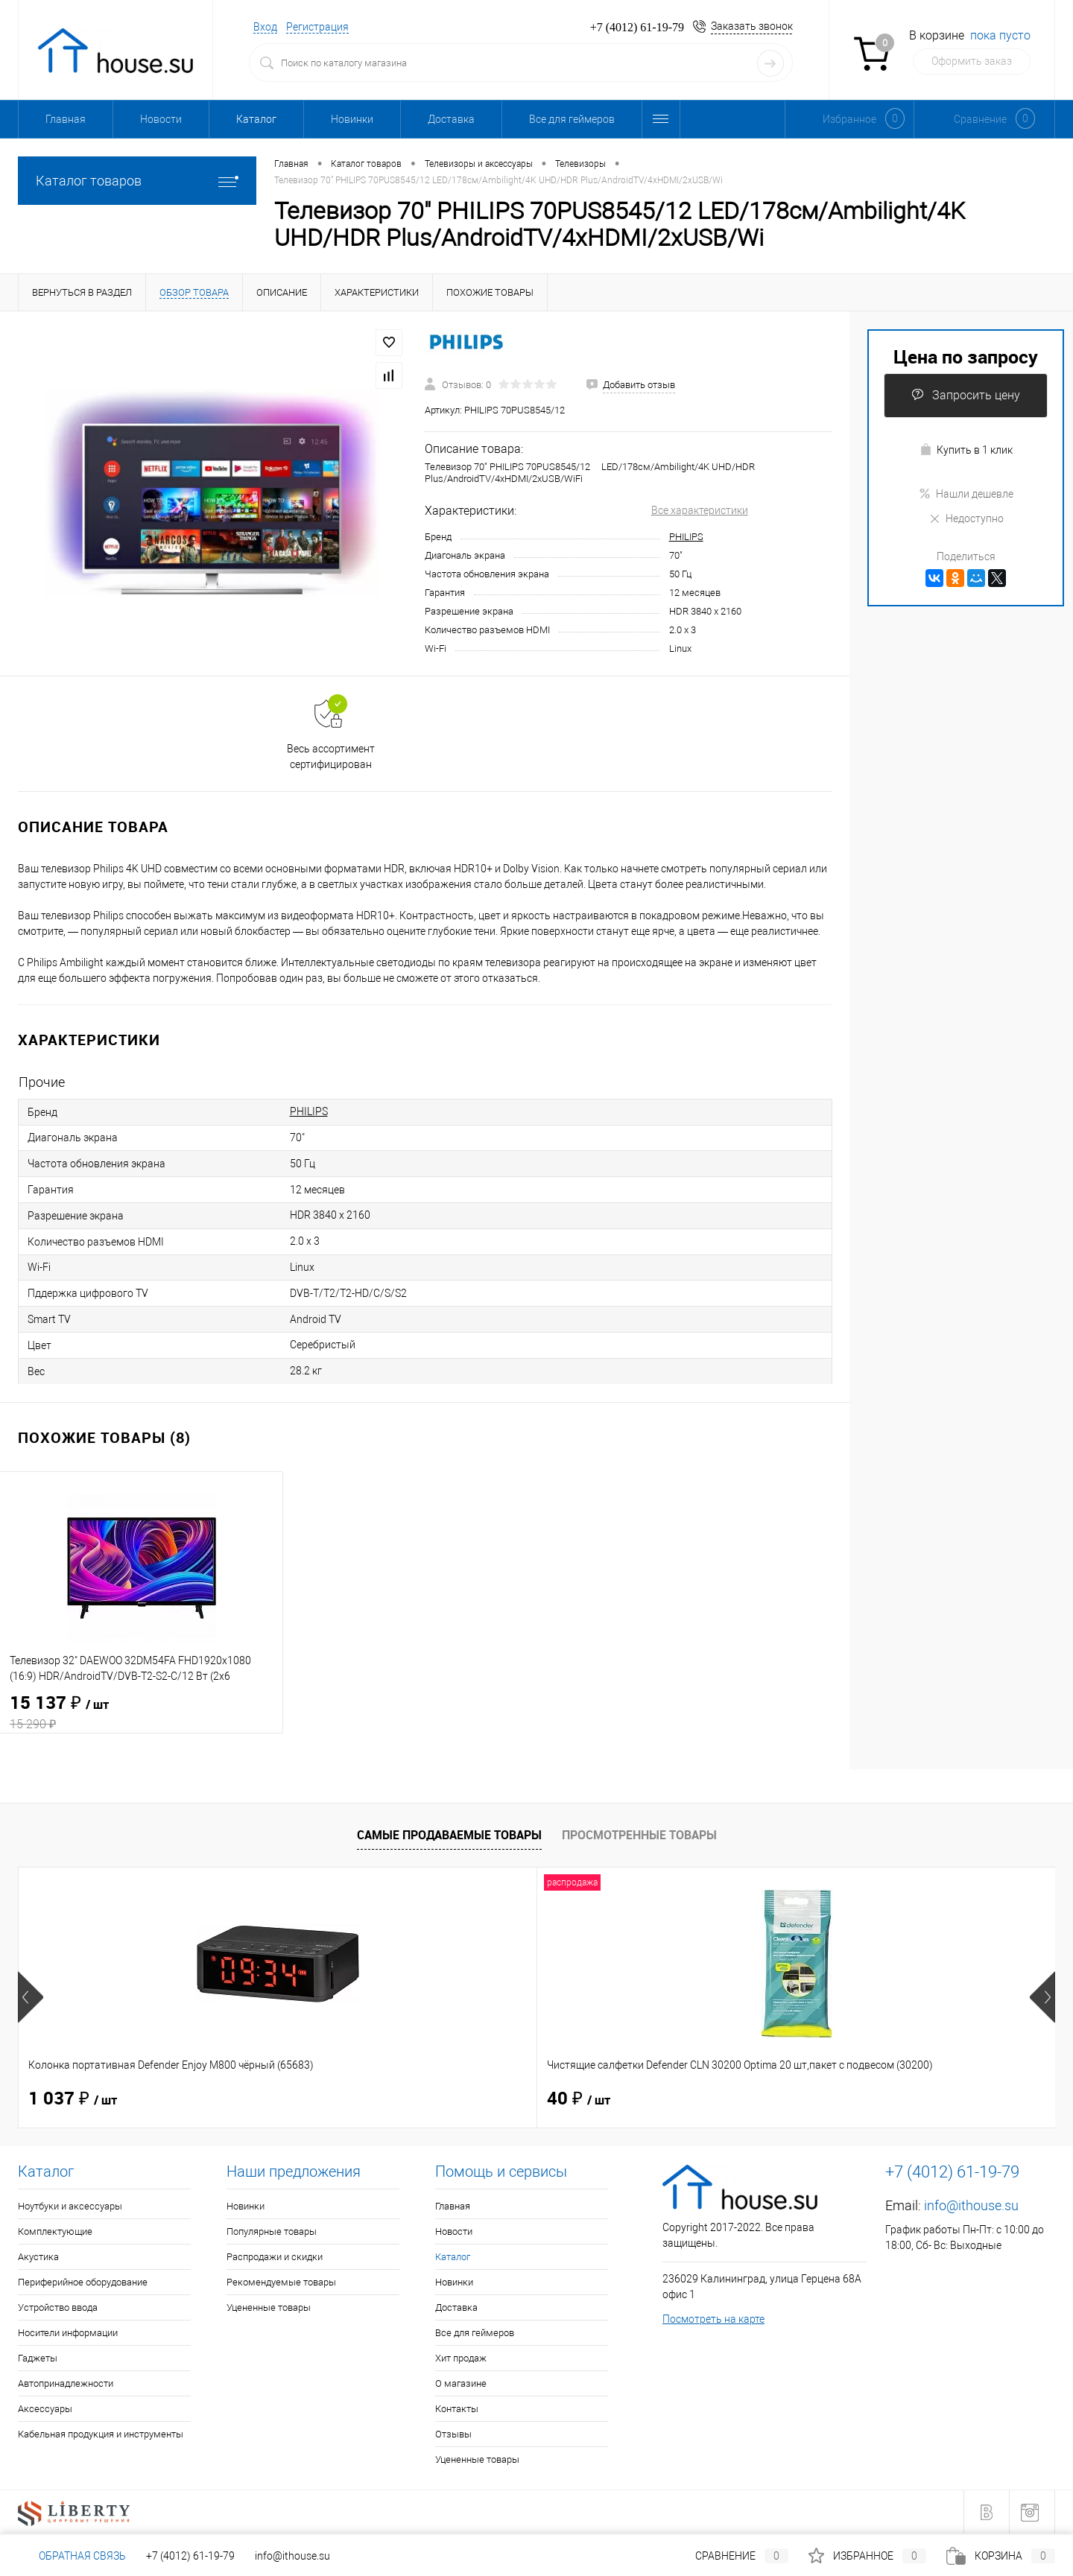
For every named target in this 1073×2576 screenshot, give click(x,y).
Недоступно (966, 518)
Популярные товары (272, 2231)
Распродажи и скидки (275, 2256)
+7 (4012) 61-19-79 (190, 2556)
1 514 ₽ (850, 2099)
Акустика (38, 2256)
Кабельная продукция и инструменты (100, 2434)
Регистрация (317, 27)
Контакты (456, 2408)
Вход (265, 27)
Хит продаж (461, 2358)
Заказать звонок (752, 26)
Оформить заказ (971, 61)
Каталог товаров (137, 180)
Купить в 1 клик (966, 449)
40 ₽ (319, 2099)
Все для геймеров (572, 119)
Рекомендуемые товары (281, 2282)
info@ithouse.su (971, 2205)
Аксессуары (45, 2408)
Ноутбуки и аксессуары (70, 2206)
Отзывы (453, 2434)
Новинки (352, 119)
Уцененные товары (269, 2307)
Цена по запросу (965, 356)
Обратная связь (72, 2556)
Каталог (256, 119)
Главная (65, 119)
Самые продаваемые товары (449, 1835)
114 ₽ (584, 2099)
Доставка (451, 119)
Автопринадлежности (65, 2383)
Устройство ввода (58, 2307)
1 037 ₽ (72, 2099)
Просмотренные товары (639, 1835)
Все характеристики (699, 510)
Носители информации (68, 2332)
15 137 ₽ (141, 1712)
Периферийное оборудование (83, 2282)
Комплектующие (55, 2231)
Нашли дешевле (966, 494)
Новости (161, 119)
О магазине (461, 2383)
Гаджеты (37, 2358)
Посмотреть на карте (713, 2319)
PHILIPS (686, 536)
